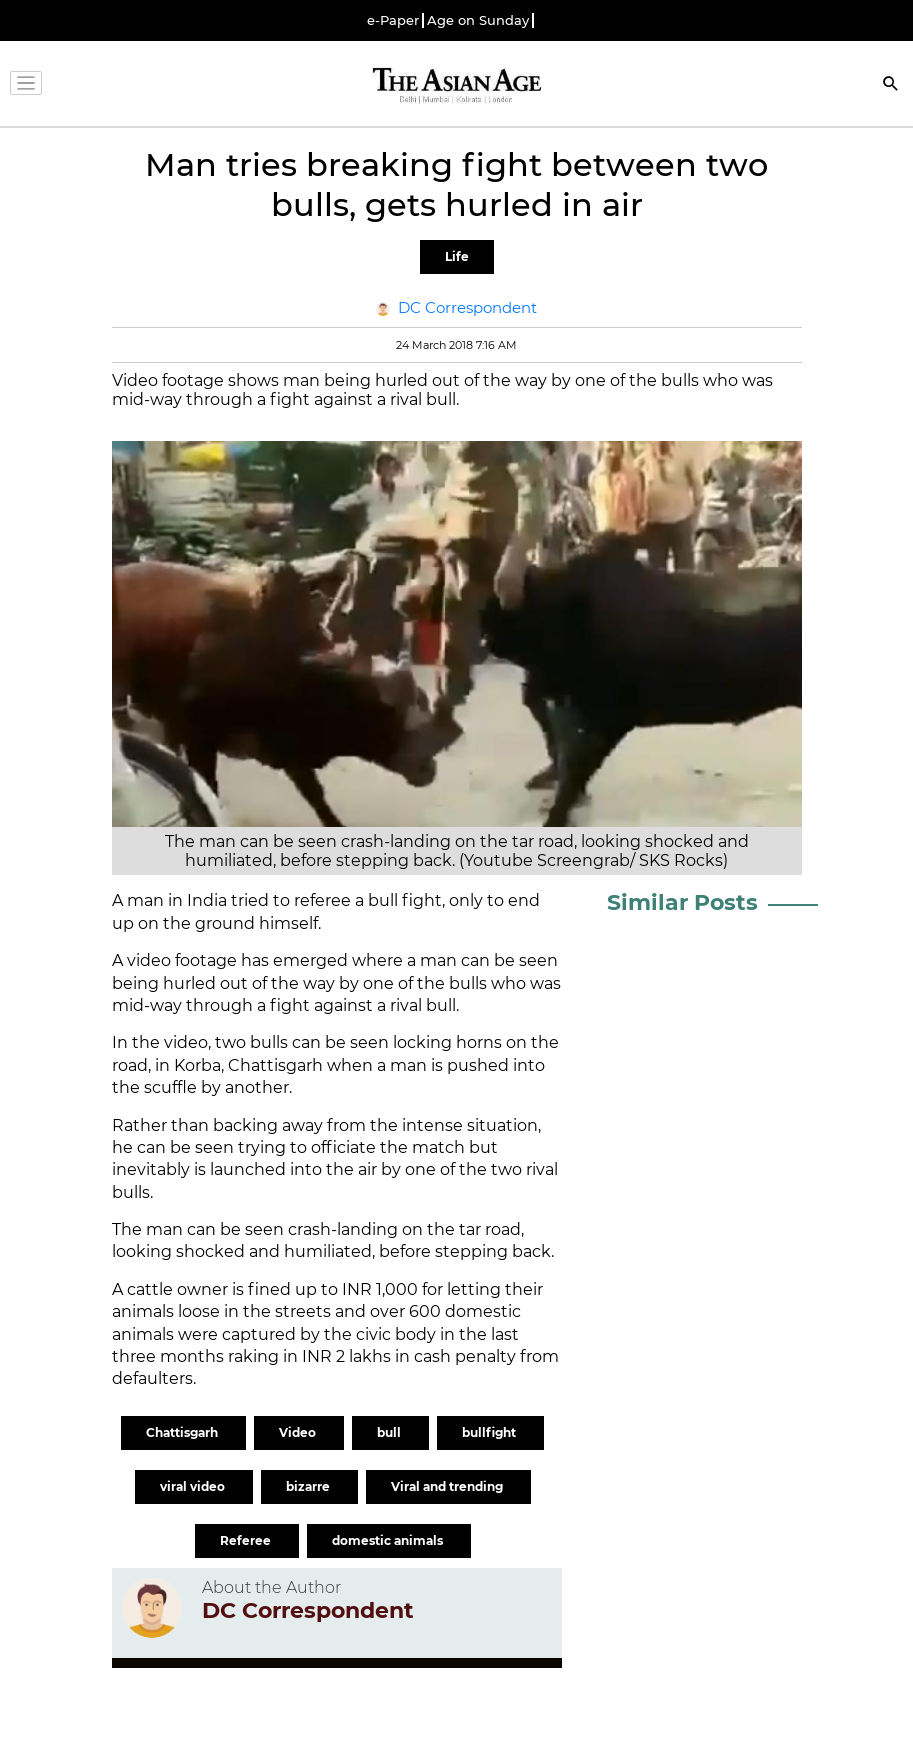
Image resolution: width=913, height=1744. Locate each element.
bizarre (309, 1486)
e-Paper (393, 20)
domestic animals (389, 1540)
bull (390, 1432)
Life (457, 256)
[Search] (891, 85)
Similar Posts (682, 902)
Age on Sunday (478, 20)
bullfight (490, 1432)
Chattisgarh (183, 1432)
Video (299, 1432)
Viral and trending (448, 1486)
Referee (247, 1540)
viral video (194, 1486)
